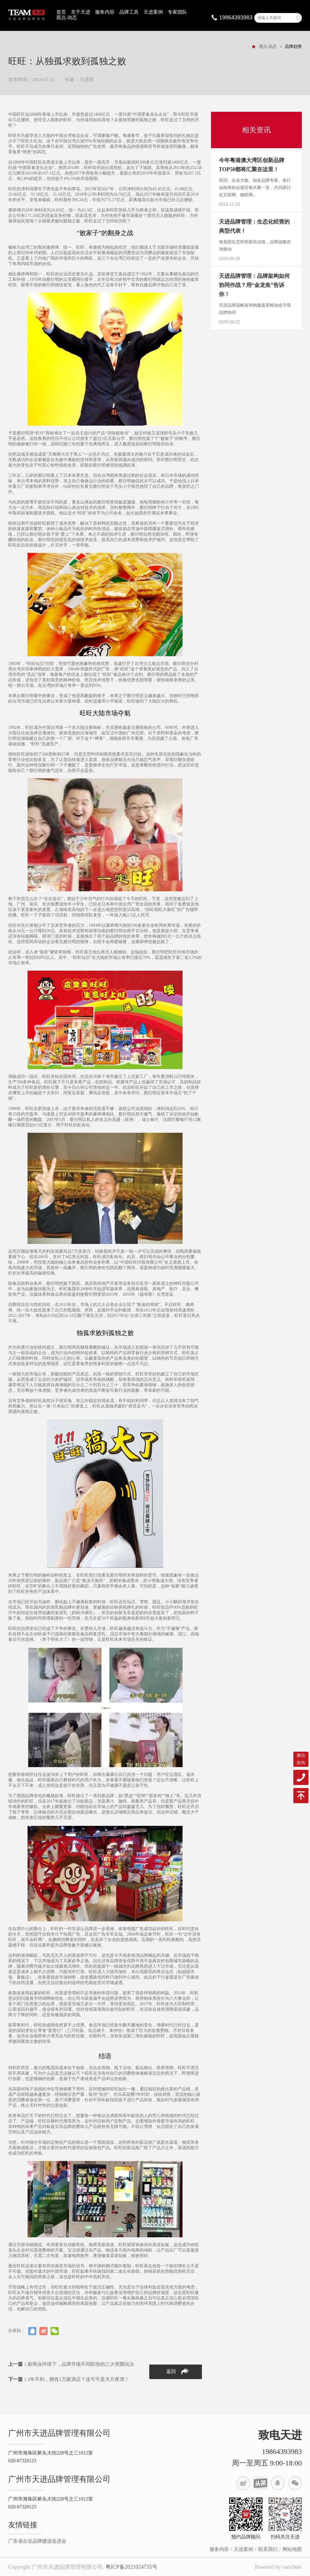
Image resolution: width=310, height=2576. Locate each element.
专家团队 (177, 12)
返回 (177, 2371)
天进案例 (153, 12)
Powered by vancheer (278, 2567)
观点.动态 (66, 17)
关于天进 (80, 12)
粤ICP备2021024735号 (131, 2567)
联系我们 (268, 2549)
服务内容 (104, 12)
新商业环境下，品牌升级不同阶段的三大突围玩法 (71, 2364)
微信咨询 (301, 1759)
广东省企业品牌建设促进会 (37, 2541)
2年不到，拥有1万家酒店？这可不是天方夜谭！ (68, 2379)
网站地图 (292, 2549)
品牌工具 (129, 12)
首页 (61, 12)
